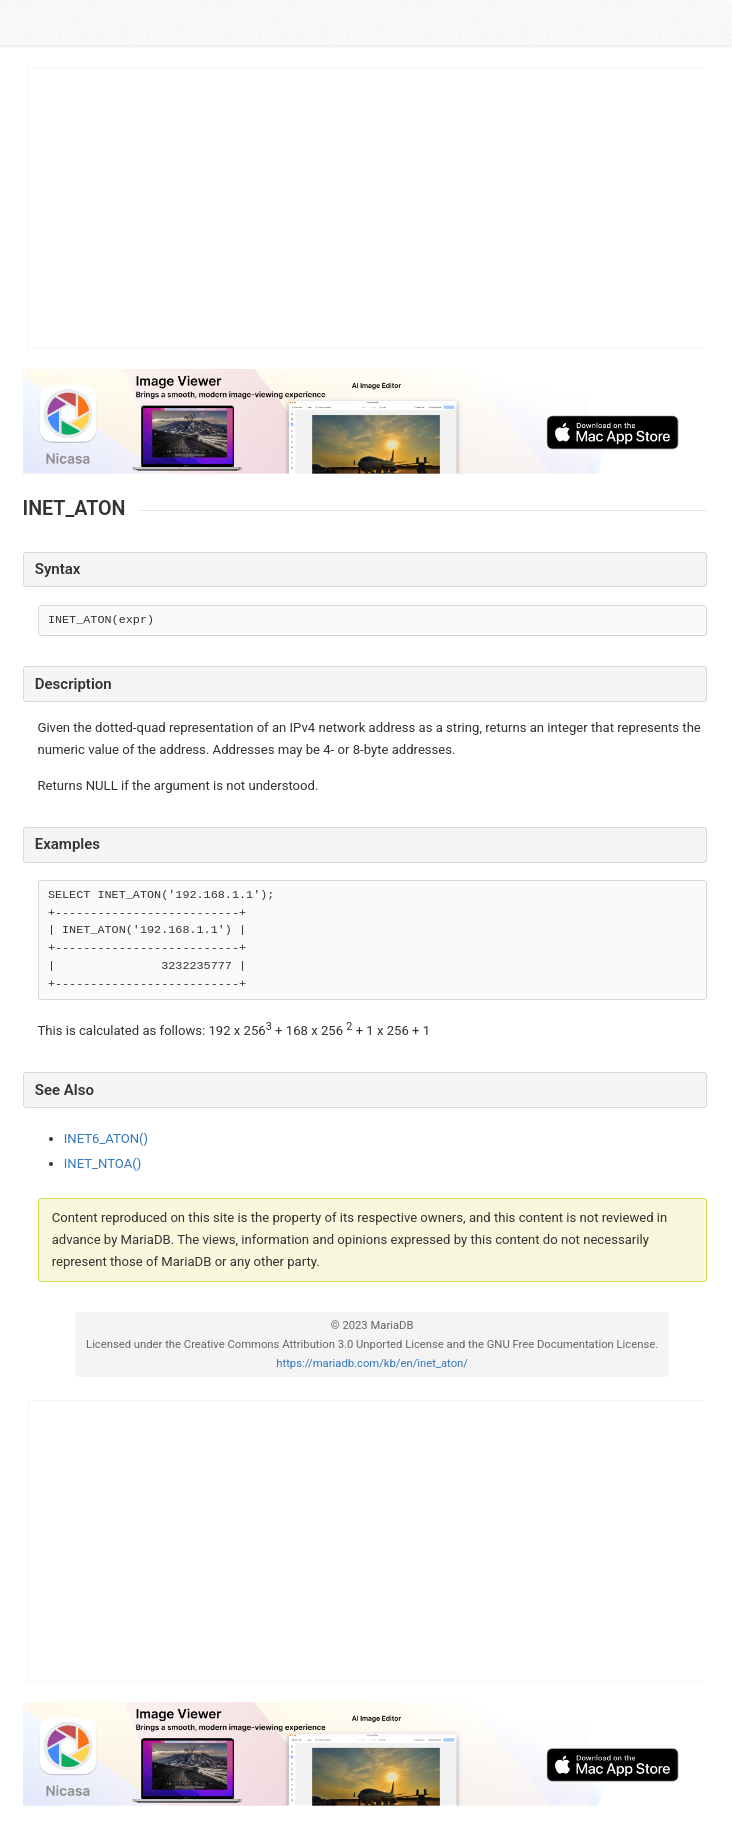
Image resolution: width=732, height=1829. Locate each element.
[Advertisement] (366, 208)
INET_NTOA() (103, 1163)
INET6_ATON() (106, 1138)
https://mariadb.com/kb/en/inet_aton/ (372, 1363)
